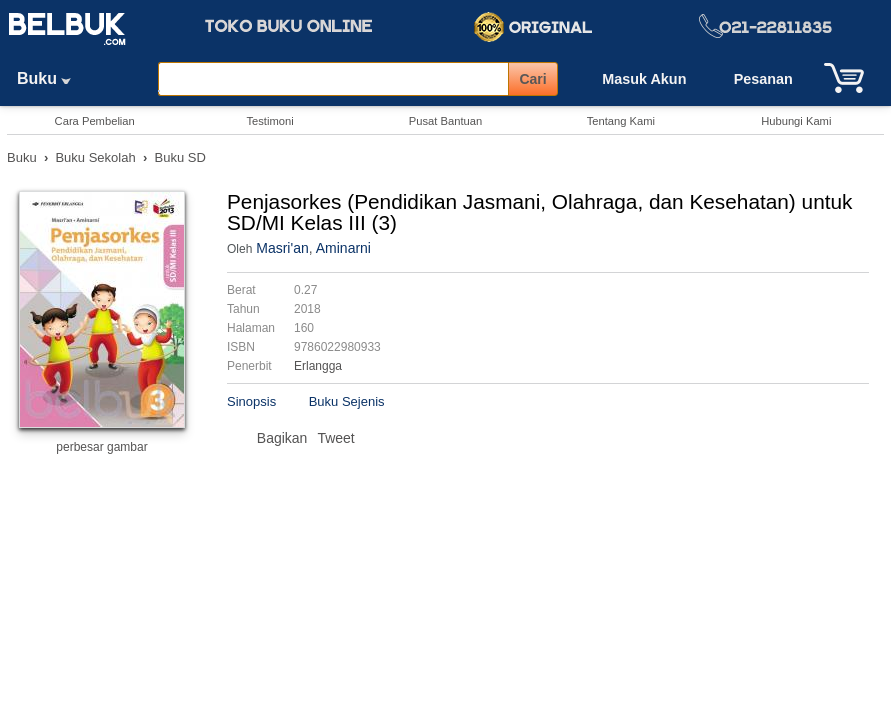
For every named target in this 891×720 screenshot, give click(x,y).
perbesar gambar (101, 447)
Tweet (335, 438)
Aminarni (343, 248)
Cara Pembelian (95, 121)
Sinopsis (251, 401)
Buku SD (180, 157)
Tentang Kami (621, 121)
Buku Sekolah (95, 157)
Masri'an (282, 248)
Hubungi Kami (796, 121)
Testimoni (269, 121)
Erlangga (318, 366)
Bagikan (282, 438)
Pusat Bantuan (445, 121)
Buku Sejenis (347, 401)
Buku (51, 78)
